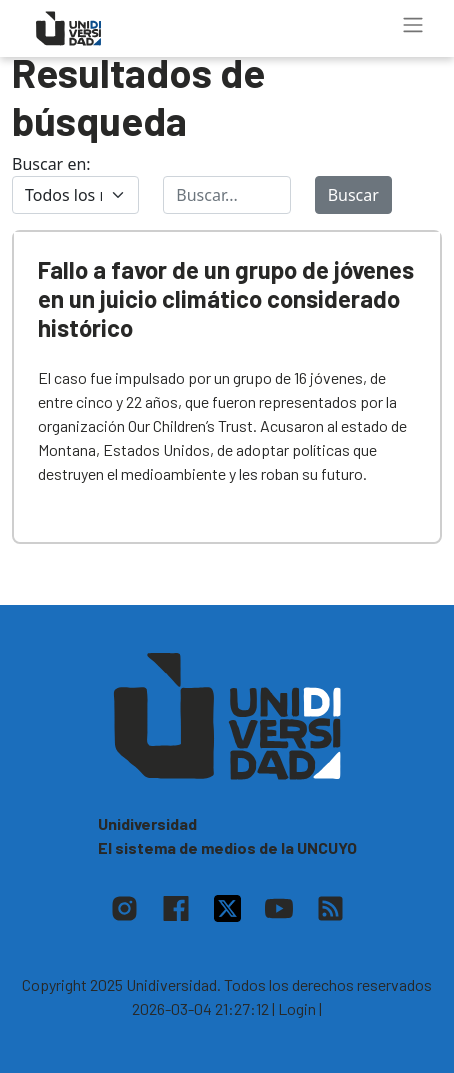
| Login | (297, 1008)
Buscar (353, 195)
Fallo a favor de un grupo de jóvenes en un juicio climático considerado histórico (226, 298)
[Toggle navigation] (413, 25)
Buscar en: (51, 164)
